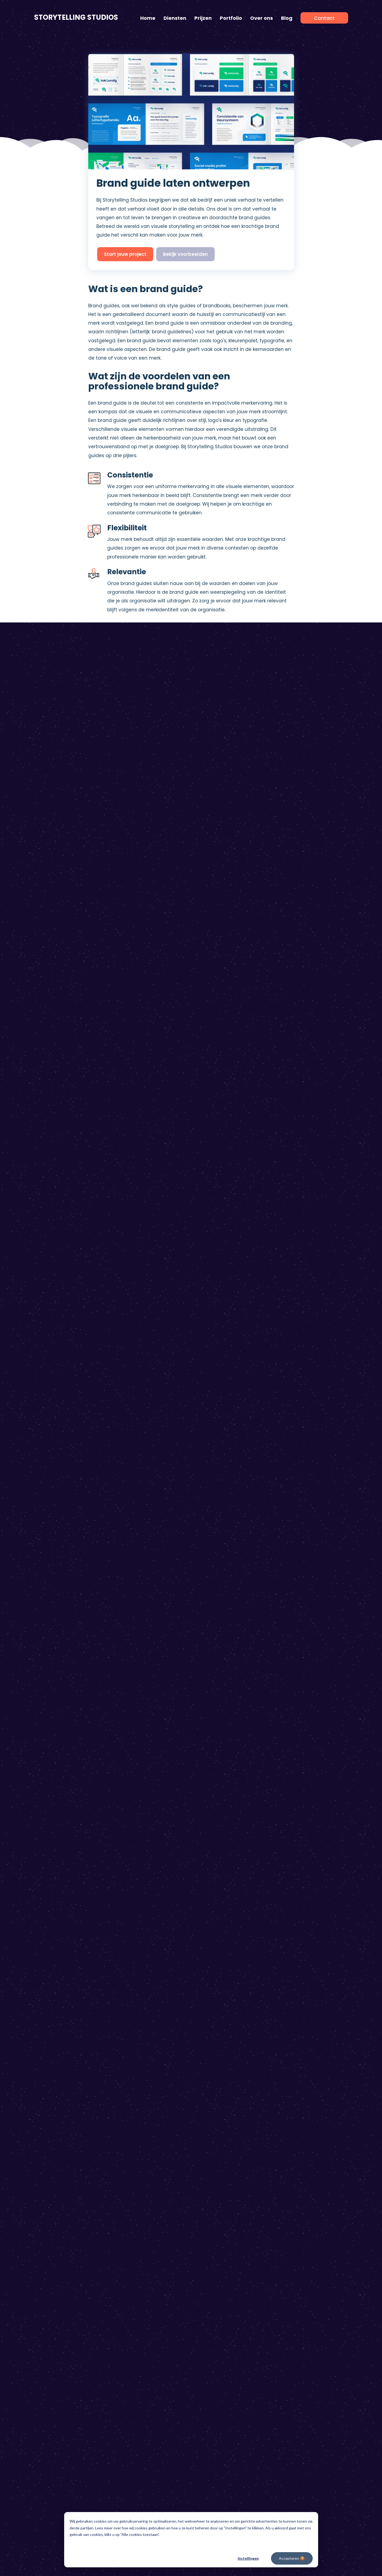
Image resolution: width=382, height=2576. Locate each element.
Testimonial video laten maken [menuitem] (147, 2030)
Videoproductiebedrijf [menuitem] (302, 2135)
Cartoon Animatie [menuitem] (52, 2082)
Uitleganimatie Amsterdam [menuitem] (307, 2091)
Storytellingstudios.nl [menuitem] (69, 2166)
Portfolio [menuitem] (231, 18)
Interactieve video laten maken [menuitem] (147, 2038)
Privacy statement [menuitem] (200, 2166)
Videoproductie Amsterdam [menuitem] (308, 2065)
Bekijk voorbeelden (185, 254)
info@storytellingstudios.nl (224, 1660)
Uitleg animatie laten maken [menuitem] (144, 2082)
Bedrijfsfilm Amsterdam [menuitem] (303, 2074)
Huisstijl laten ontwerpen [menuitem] (222, 2021)
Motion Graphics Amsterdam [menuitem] (309, 2082)
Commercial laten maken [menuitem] (141, 2056)
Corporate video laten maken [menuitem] (146, 2091)
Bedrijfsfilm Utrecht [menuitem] (299, 2117)
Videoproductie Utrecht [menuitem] (304, 2126)
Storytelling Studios (76, 17)
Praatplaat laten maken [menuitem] (58, 2047)
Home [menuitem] (147, 18)
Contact (304, 1946)
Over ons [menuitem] (261, 18)
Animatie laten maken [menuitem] (56, 2012)
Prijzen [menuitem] (203, 18)
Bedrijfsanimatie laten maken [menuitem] (145, 2012)
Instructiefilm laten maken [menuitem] (142, 2065)
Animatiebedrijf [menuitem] (295, 2143)
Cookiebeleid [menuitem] (162, 2166)
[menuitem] (324, 18)
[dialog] (191, 2539)
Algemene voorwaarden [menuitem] (120, 2166)
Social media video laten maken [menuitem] (148, 2126)
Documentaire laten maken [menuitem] (143, 2100)
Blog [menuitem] (286, 18)
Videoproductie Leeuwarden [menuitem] (308, 2030)
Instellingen (248, 2558)
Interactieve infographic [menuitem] (58, 2038)
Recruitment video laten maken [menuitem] (148, 2074)
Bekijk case (176, 895)
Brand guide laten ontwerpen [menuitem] (227, 2030)
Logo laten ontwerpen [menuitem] (220, 2012)
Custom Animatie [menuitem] (52, 2091)
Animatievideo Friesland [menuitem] (304, 2012)
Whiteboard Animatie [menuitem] (55, 2074)
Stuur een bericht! (221, 1688)
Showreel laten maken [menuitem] (138, 2117)
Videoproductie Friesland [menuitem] (305, 2021)
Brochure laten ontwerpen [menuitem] (224, 2056)
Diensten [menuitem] (175, 18)
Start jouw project (125, 254)
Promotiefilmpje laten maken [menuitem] (145, 2021)
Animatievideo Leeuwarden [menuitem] (307, 2038)
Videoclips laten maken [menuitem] (139, 2109)
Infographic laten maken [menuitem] (58, 2030)
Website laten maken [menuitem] (219, 2047)
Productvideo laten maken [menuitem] (142, 2047)
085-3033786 (209, 1671)
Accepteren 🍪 (292, 2558)
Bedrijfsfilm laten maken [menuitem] (58, 2021)
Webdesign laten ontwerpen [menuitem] (227, 2038)
